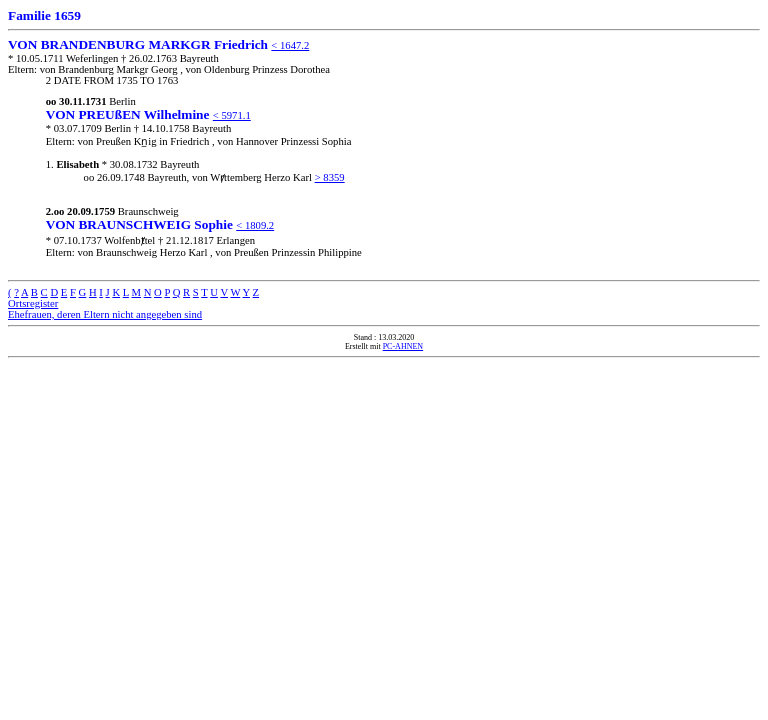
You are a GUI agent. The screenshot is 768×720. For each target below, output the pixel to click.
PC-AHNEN (403, 346)
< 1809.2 (255, 225)
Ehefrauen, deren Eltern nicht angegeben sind (105, 314)
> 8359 (330, 177)
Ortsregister (33, 303)
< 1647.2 (290, 45)
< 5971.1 (232, 115)
